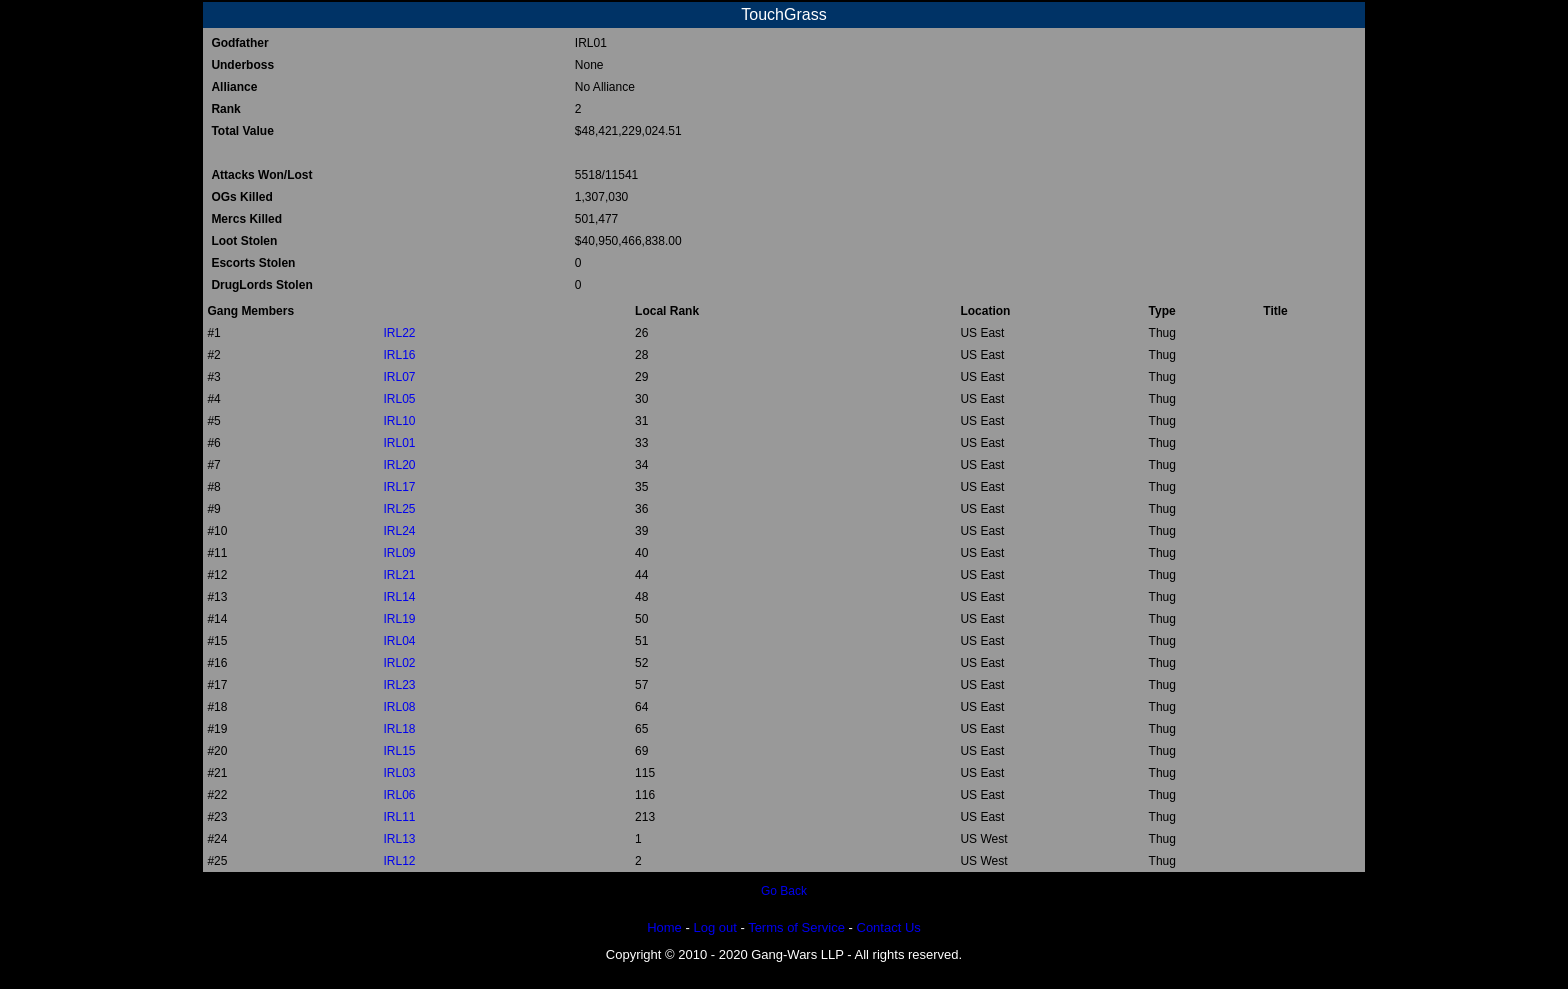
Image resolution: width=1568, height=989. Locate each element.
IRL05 (399, 399)
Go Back (784, 891)
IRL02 (399, 663)
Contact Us (889, 927)
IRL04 (399, 641)
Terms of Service (796, 927)
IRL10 (399, 421)
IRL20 (399, 465)
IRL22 (399, 333)
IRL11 (399, 817)
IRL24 (399, 531)
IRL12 (399, 861)
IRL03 (399, 773)
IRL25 (399, 509)
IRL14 (399, 597)
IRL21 (399, 575)
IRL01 (399, 443)
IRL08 (399, 707)
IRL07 (399, 377)
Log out (714, 927)
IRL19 (399, 619)
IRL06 (399, 795)
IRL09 (399, 553)
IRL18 (399, 729)
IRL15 (399, 751)
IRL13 (399, 839)
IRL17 (399, 487)
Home (664, 927)
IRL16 (399, 355)
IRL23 (399, 685)
